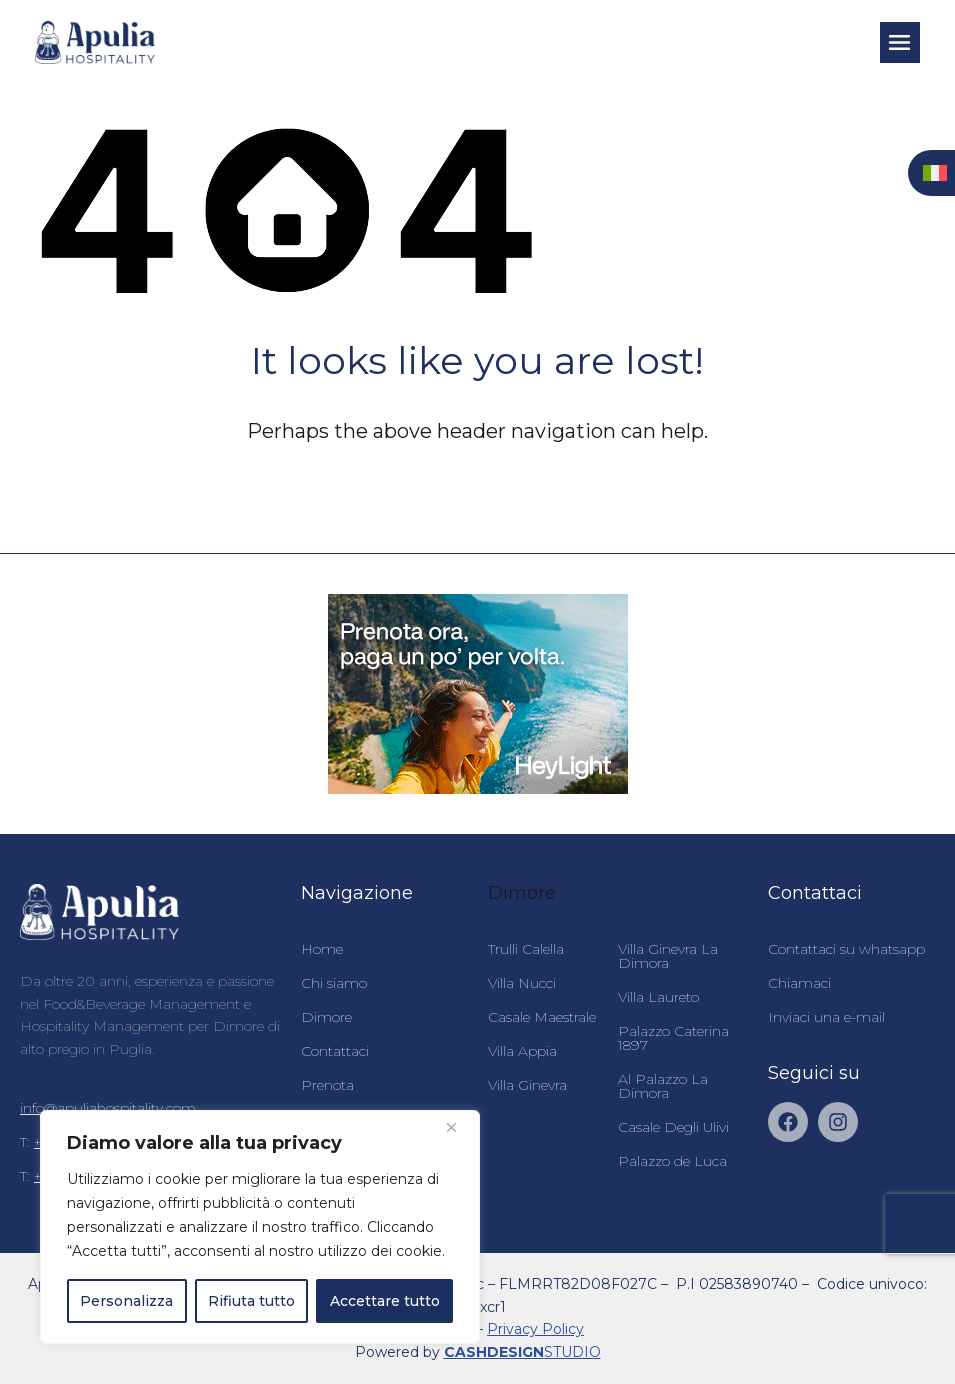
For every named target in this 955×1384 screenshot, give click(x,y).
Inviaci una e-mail (826, 1017)
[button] (900, 42)
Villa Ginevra (527, 1085)
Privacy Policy (535, 1329)
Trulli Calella (526, 949)
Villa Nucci (522, 983)
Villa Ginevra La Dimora (668, 956)
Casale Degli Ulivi (673, 1127)
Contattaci (335, 1051)
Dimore (326, 1017)
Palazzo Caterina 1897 (673, 1038)
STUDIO (522, 1352)
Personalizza (126, 1301)
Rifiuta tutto (251, 1301)
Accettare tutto (385, 1301)
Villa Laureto (658, 997)
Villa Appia (522, 1051)
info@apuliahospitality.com (108, 1108)
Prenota (327, 1085)
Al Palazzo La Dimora (663, 1086)
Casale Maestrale (542, 1017)
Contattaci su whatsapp (846, 949)
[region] (260, 1227)
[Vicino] (459, 1127)
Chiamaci (799, 983)
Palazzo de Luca (672, 1161)
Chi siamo (334, 983)
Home (322, 949)
